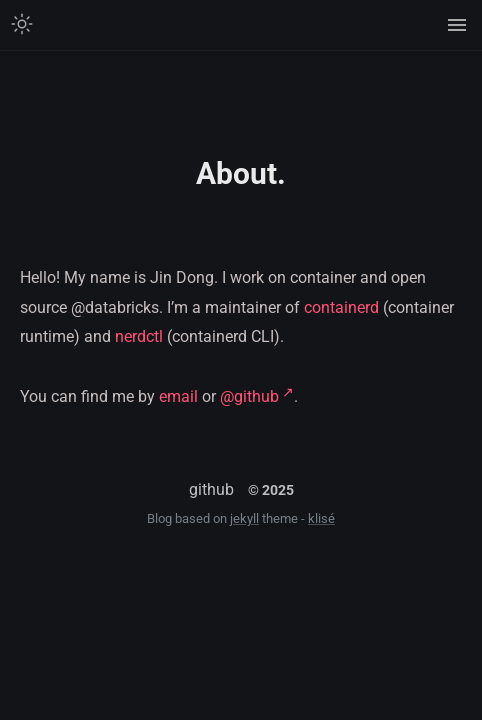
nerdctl (139, 336)
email (178, 396)
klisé (321, 518)
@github (249, 396)
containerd (341, 307)
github (211, 489)
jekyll (244, 518)
